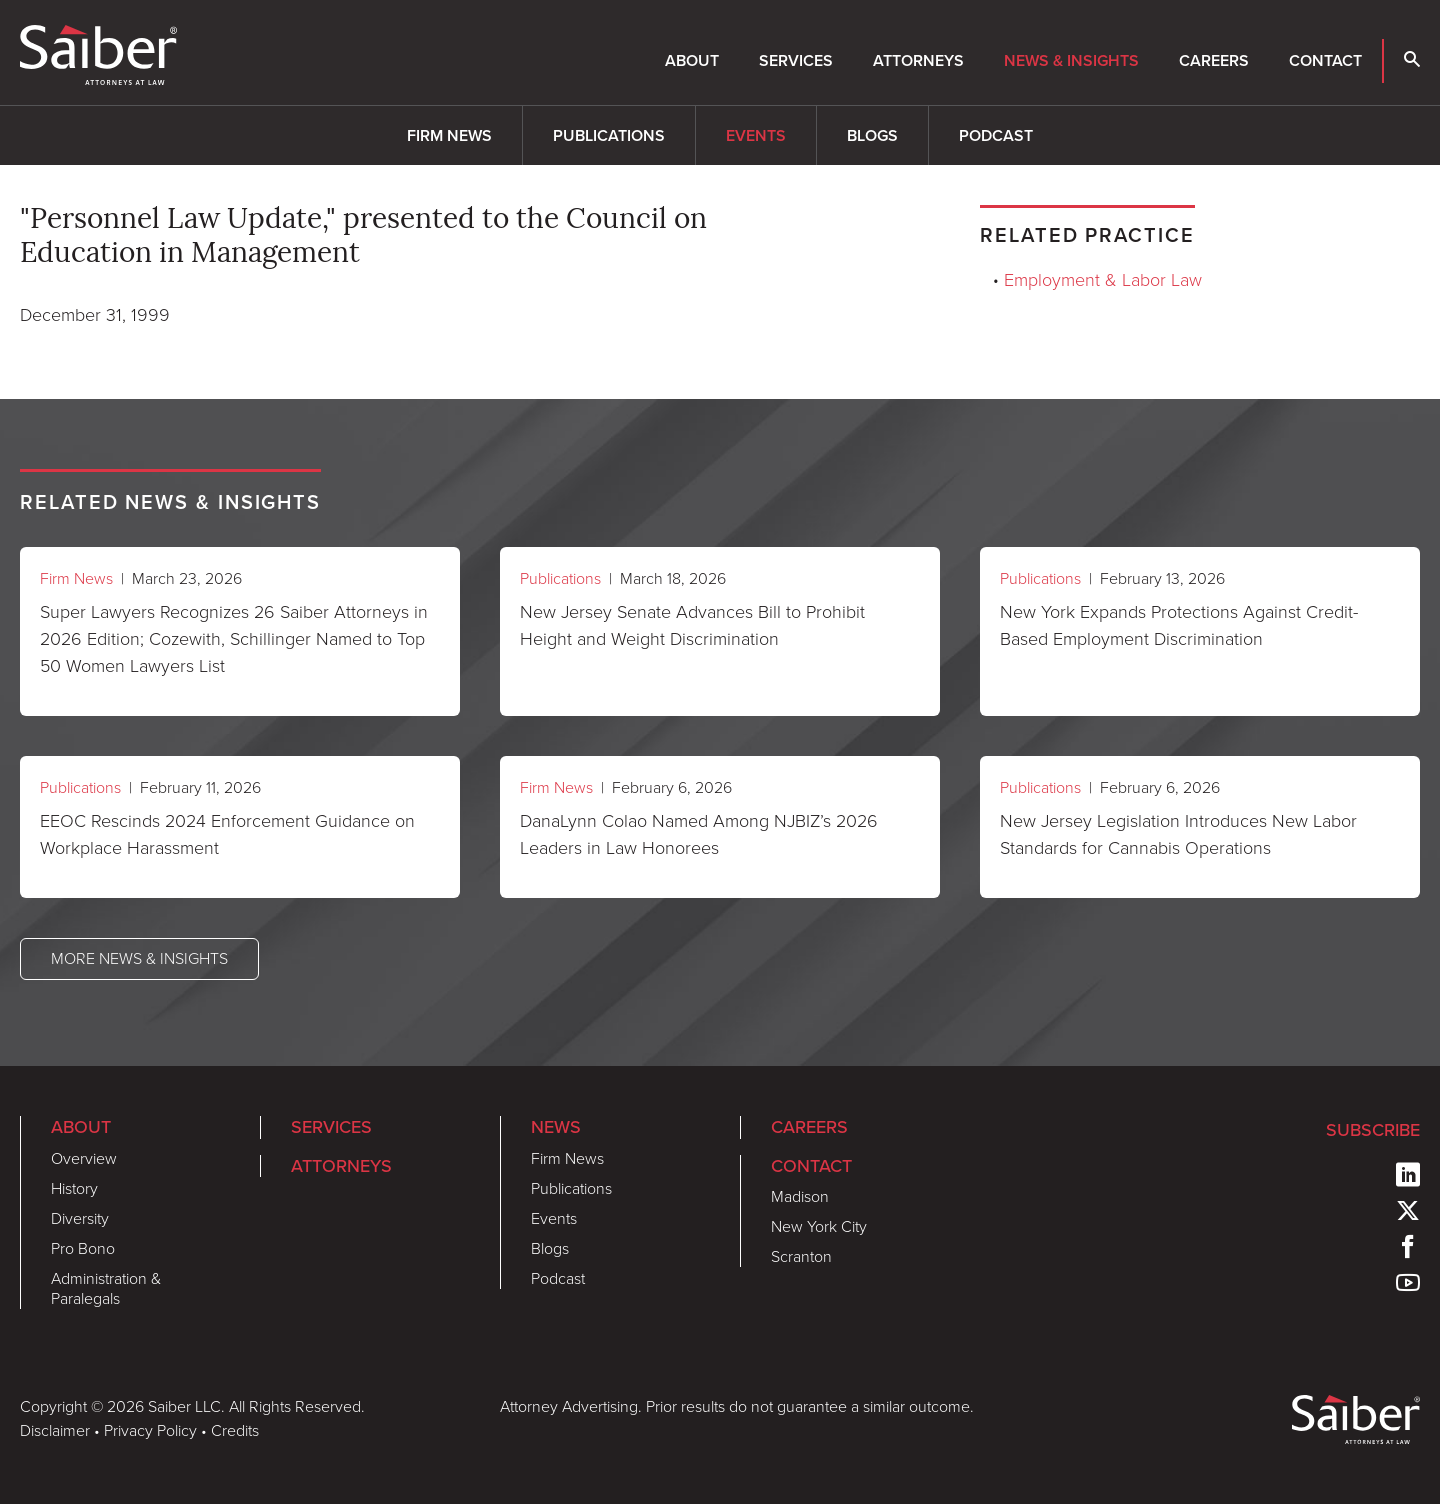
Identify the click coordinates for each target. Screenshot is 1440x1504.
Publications (609, 135)
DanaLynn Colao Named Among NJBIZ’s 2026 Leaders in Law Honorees (699, 834)
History (74, 1188)
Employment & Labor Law (1103, 280)
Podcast (996, 135)
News (556, 1126)
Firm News (449, 135)
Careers (1214, 60)
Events (756, 135)
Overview (84, 1158)
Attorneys (918, 60)
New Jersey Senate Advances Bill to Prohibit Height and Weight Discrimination (692, 625)
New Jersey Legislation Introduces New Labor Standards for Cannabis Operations (1178, 834)
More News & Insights (139, 958)
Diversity (80, 1218)
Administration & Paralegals (106, 1288)
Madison (800, 1196)
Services (796, 60)
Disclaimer (55, 1430)
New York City (819, 1226)
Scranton (801, 1256)
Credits (235, 1430)
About (692, 60)
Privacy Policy (150, 1430)
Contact (1325, 60)
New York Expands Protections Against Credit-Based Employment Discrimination (1179, 625)
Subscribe (1373, 1129)
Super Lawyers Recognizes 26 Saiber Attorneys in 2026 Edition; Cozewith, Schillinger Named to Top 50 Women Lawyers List (234, 639)
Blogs (872, 135)
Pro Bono (83, 1248)
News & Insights (1071, 60)
